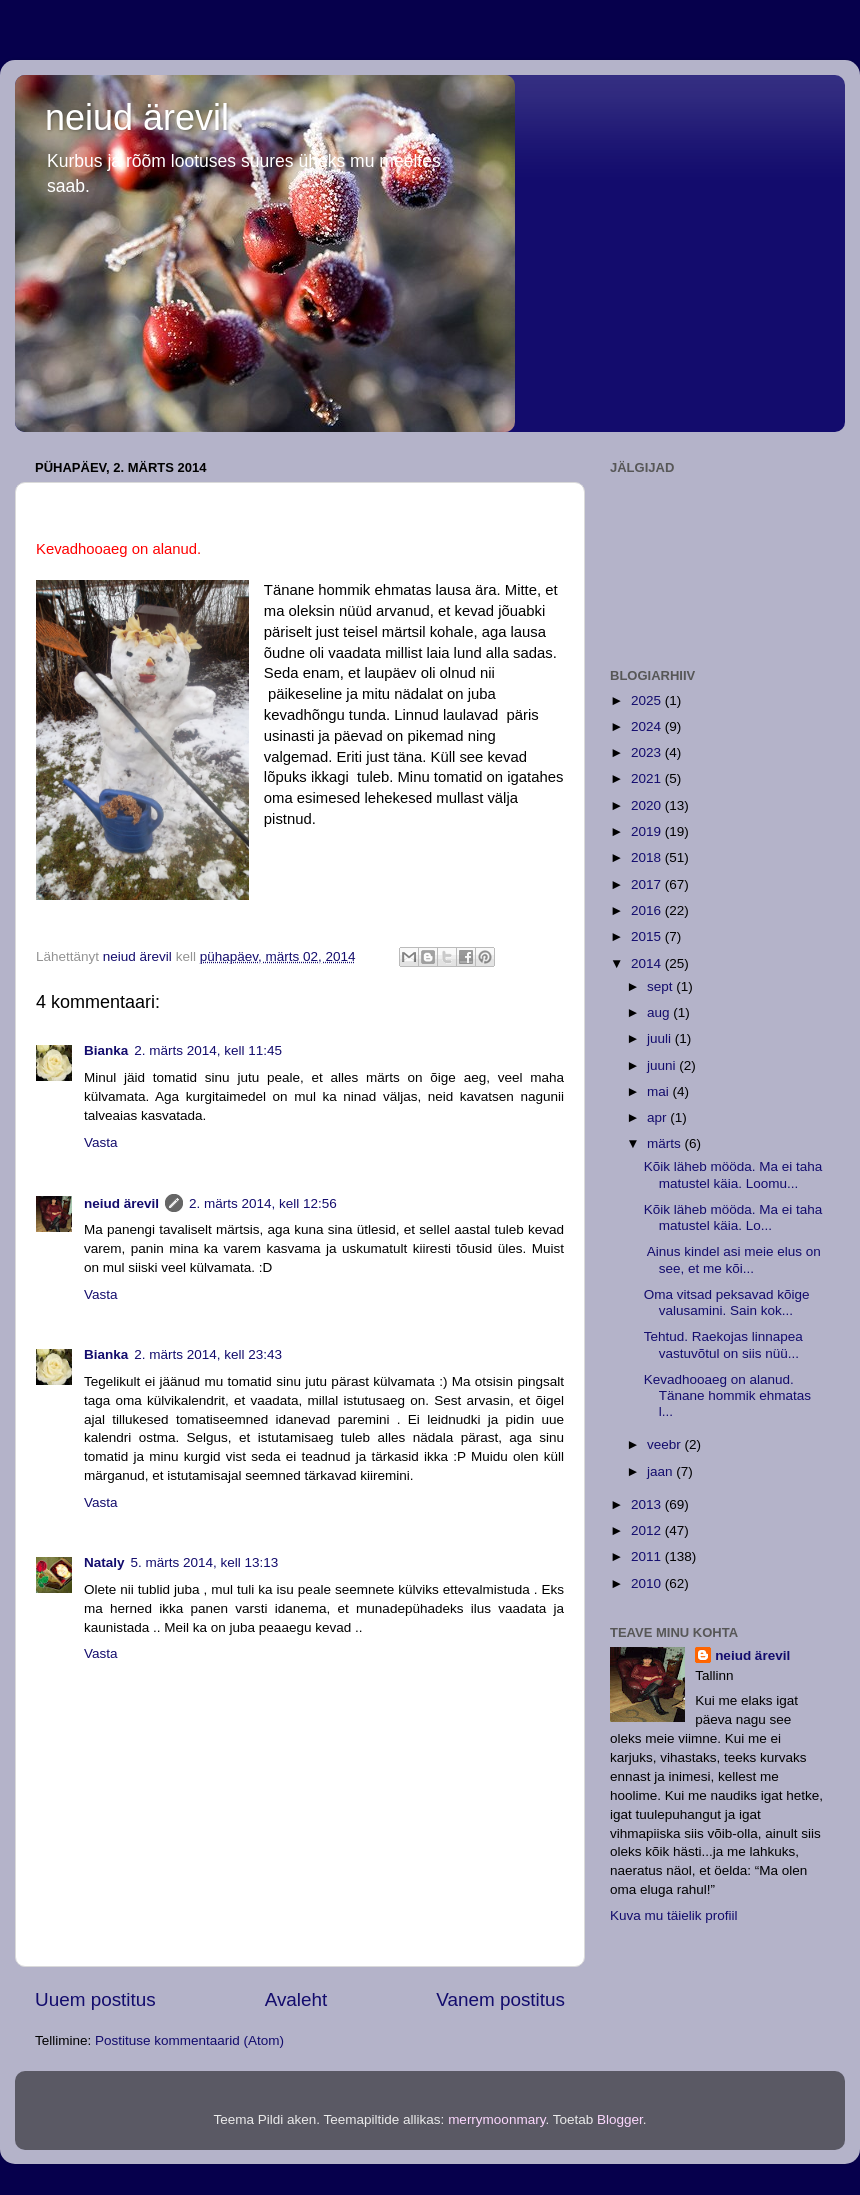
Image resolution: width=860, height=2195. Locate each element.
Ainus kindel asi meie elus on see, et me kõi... (732, 1259)
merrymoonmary (496, 2119)
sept (661, 986)
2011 (648, 1556)
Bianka (106, 1050)
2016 (648, 910)
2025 (648, 700)
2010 (648, 1583)
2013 (648, 1504)
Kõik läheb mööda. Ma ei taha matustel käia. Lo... (733, 1217)
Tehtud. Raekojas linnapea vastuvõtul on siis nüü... (723, 1344)
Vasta (101, 1142)
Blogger (620, 2119)
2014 (648, 963)
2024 (648, 726)
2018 (648, 857)
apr (658, 1117)
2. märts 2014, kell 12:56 (263, 1203)
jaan (661, 1471)
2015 (648, 936)
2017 (648, 884)
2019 (648, 831)
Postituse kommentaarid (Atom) (189, 2040)
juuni (663, 1065)
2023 (648, 752)
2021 (648, 778)
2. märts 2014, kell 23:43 (208, 1354)
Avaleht (296, 1999)
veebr (666, 1444)
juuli (661, 1038)
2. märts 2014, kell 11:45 (208, 1050)
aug (660, 1012)
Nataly (104, 1562)
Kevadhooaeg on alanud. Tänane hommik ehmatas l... (727, 1395)
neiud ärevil (137, 117)
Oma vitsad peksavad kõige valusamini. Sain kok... (727, 1302)
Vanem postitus (500, 1999)
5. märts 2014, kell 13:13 (205, 1562)
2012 (648, 1530)
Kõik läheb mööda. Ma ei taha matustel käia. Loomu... (733, 1174)
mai (660, 1091)
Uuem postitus (95, 1999)
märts (666, 1143)
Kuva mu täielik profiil (674, 1915)
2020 (648, 805)
